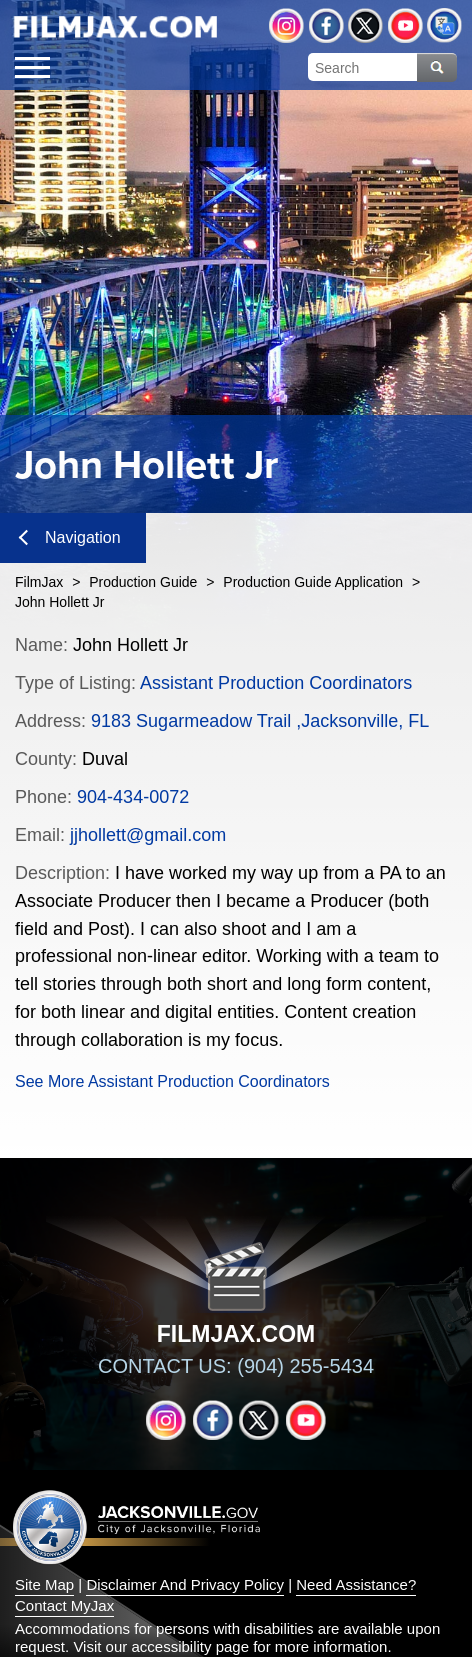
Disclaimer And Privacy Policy (185, 1584)
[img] (115, 27)
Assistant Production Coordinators (276, 683)
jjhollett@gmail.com (148, 835)
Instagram (286, 25)
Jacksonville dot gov (137, 1526)
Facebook (326, 25)
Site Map (44, 1584)
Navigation (70, 537)
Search (437, 67)
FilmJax (39, 582)
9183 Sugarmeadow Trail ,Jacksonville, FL (260, 721)
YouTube (405, 25)
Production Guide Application (313, 582)
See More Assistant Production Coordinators (172, 1081)
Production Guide (143, 582)
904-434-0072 (133, 797)
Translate (444, 25)
